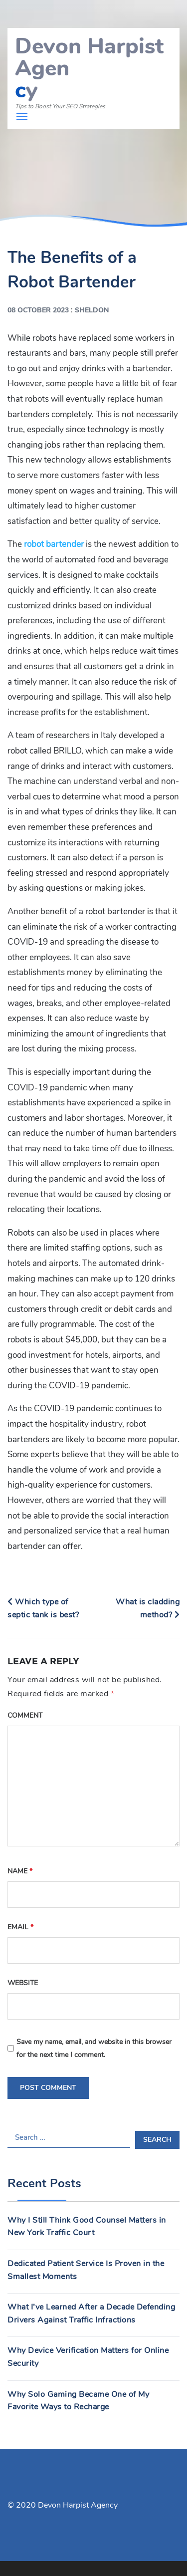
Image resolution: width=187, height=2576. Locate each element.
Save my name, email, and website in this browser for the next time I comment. (94, 2048)
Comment (24, 1715)
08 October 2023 (38, 310)
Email (20, 1927)
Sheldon (92, 310)
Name (19, 1871)
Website (22, 1983)
